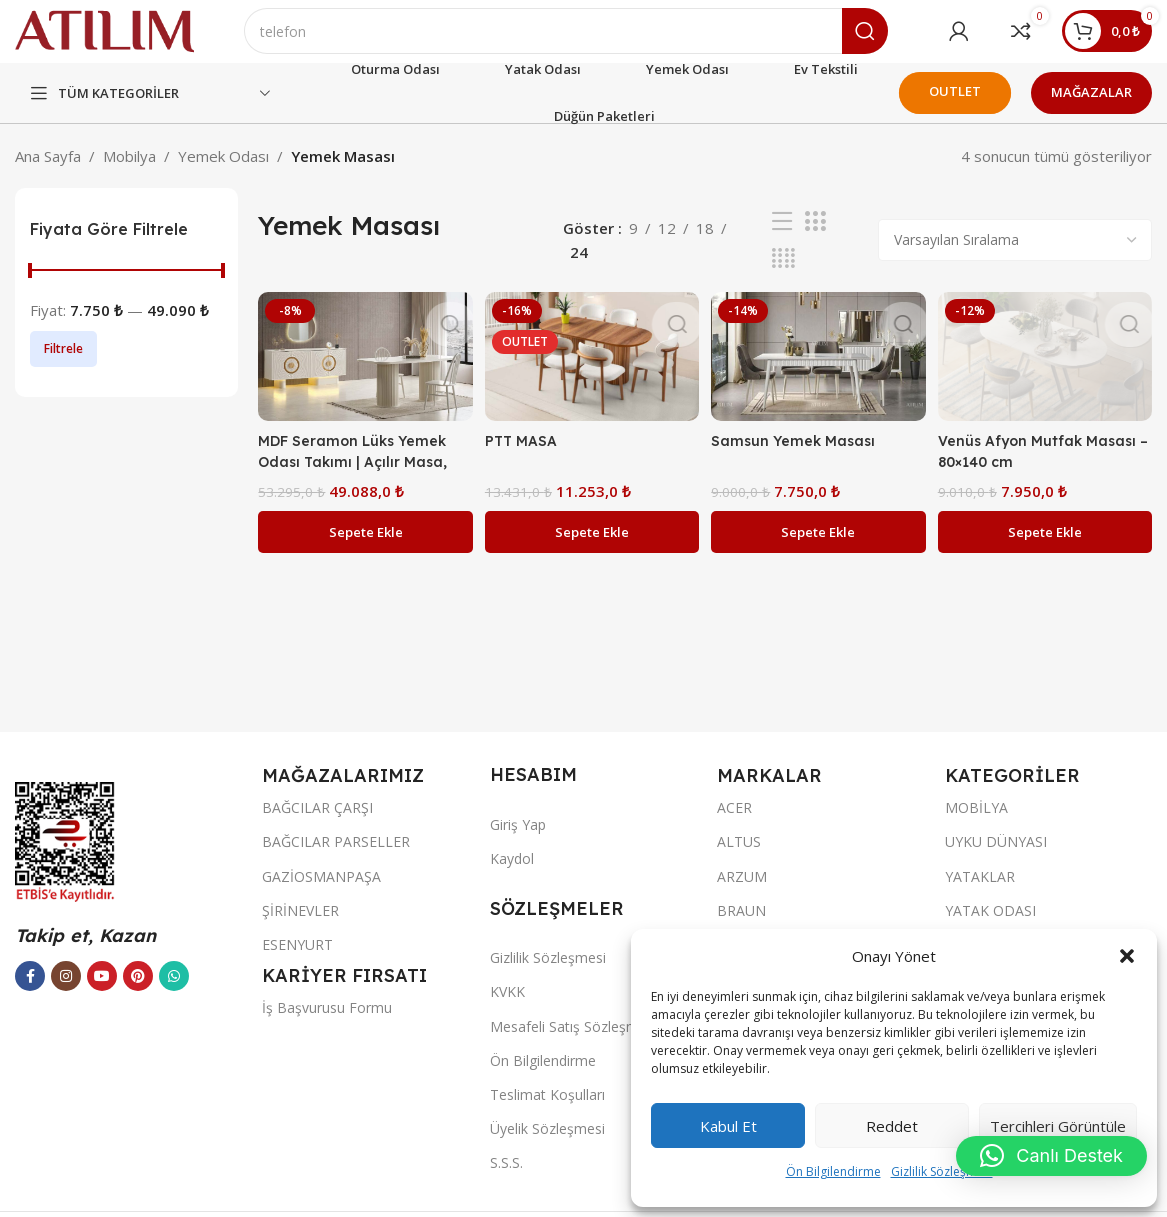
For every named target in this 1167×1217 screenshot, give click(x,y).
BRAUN (741, 927)
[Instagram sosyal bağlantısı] (66, 993)
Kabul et (728, 1126)
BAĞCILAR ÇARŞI (317, 824)
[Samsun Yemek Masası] (819, 371)
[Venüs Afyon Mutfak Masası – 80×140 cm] (1048, 371)
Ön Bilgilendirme (833, 1171)
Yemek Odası (223, 173)
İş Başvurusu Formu (327, 1024)
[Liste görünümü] (782, 238)
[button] (1127, 956)
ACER (734, 824)
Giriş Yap (518, 841)
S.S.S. (506, 1179)
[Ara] (594, 40)
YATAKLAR (980, 893)
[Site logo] (133, 38)
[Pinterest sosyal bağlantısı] (138, 993)
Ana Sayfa (48, 173)
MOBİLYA (976, 824)
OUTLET (955, 108)
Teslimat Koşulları (547, 1111)
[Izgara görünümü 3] (815, 238)
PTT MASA (525, 453)
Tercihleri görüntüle (1058, 1126)
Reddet (892, 1126)
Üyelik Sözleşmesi (547, 1145)
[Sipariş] (1015, 257)
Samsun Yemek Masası (800, 453)
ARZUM (742, 893)
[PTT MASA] (591, 371)
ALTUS (739, 858)
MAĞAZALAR (1091, 109)
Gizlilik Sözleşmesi (942, 1171)
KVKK (507, 1008)
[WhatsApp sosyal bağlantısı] (174, 993)
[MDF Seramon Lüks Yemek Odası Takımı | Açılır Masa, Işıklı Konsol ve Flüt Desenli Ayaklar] (362, 371)
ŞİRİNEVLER (300, 927)
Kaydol (512, 875)
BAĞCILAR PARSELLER (336, 858)
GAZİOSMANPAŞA (321, 893)
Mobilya (129, 173)
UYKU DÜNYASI (996, 858)
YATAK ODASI (990, 927)
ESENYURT (297, 961)
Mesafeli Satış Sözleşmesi (573, 1043)
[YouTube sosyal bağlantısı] (102, 993)
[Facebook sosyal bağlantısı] (30, 993)
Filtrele (63, 365)
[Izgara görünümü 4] (783, 275)
